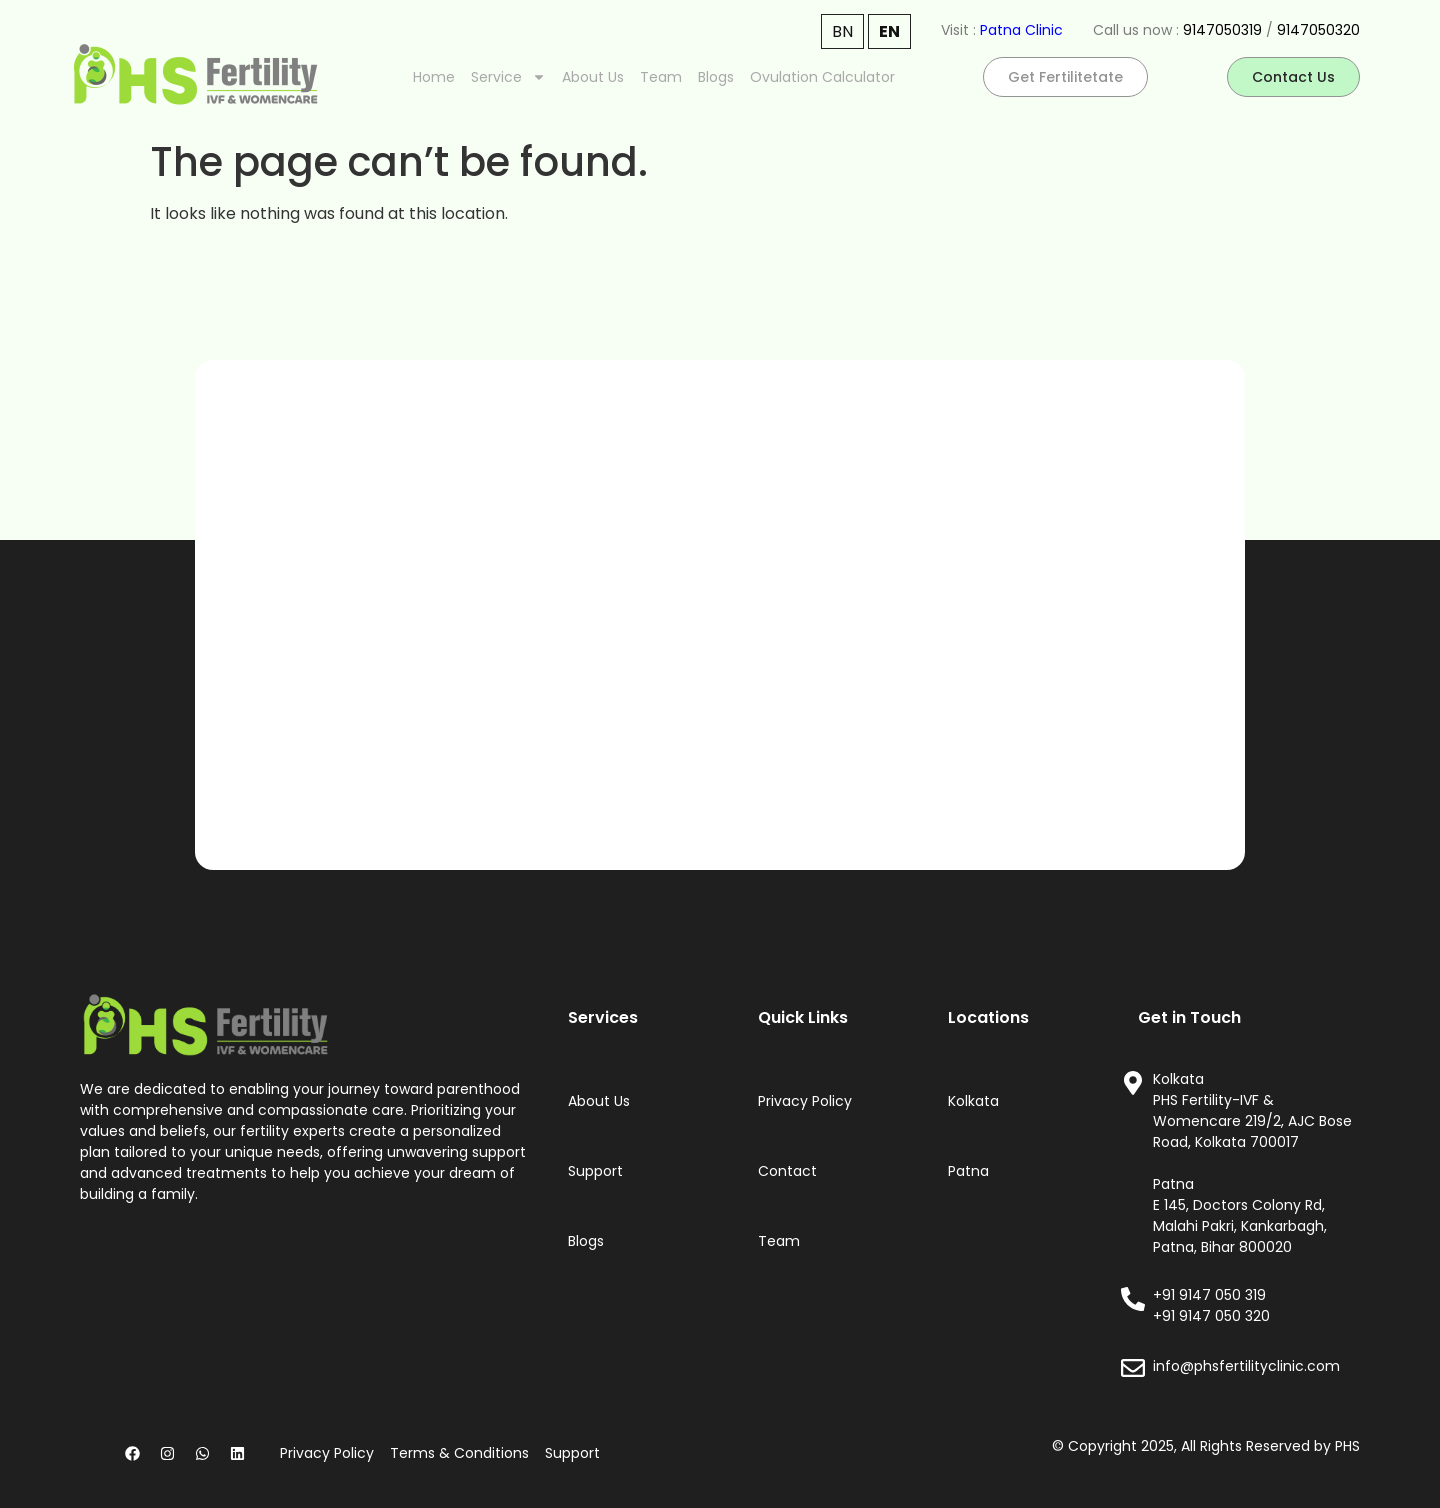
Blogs (716, 77)
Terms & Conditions (459, 1453)
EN (889, 31)
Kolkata (973, 1101)
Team (661, 77)
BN (842, 31)
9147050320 (1318, 30)
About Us (593, 77)
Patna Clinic (1021, 30)
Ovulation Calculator (822, 77)
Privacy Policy (805, 1101)
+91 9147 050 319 (1209, 1295)
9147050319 (1222, 30)
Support (595, 1171)
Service (508, 77)
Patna (968, 1171)
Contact (787, 1171)
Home (434, 77)
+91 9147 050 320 (1211, 1316)
